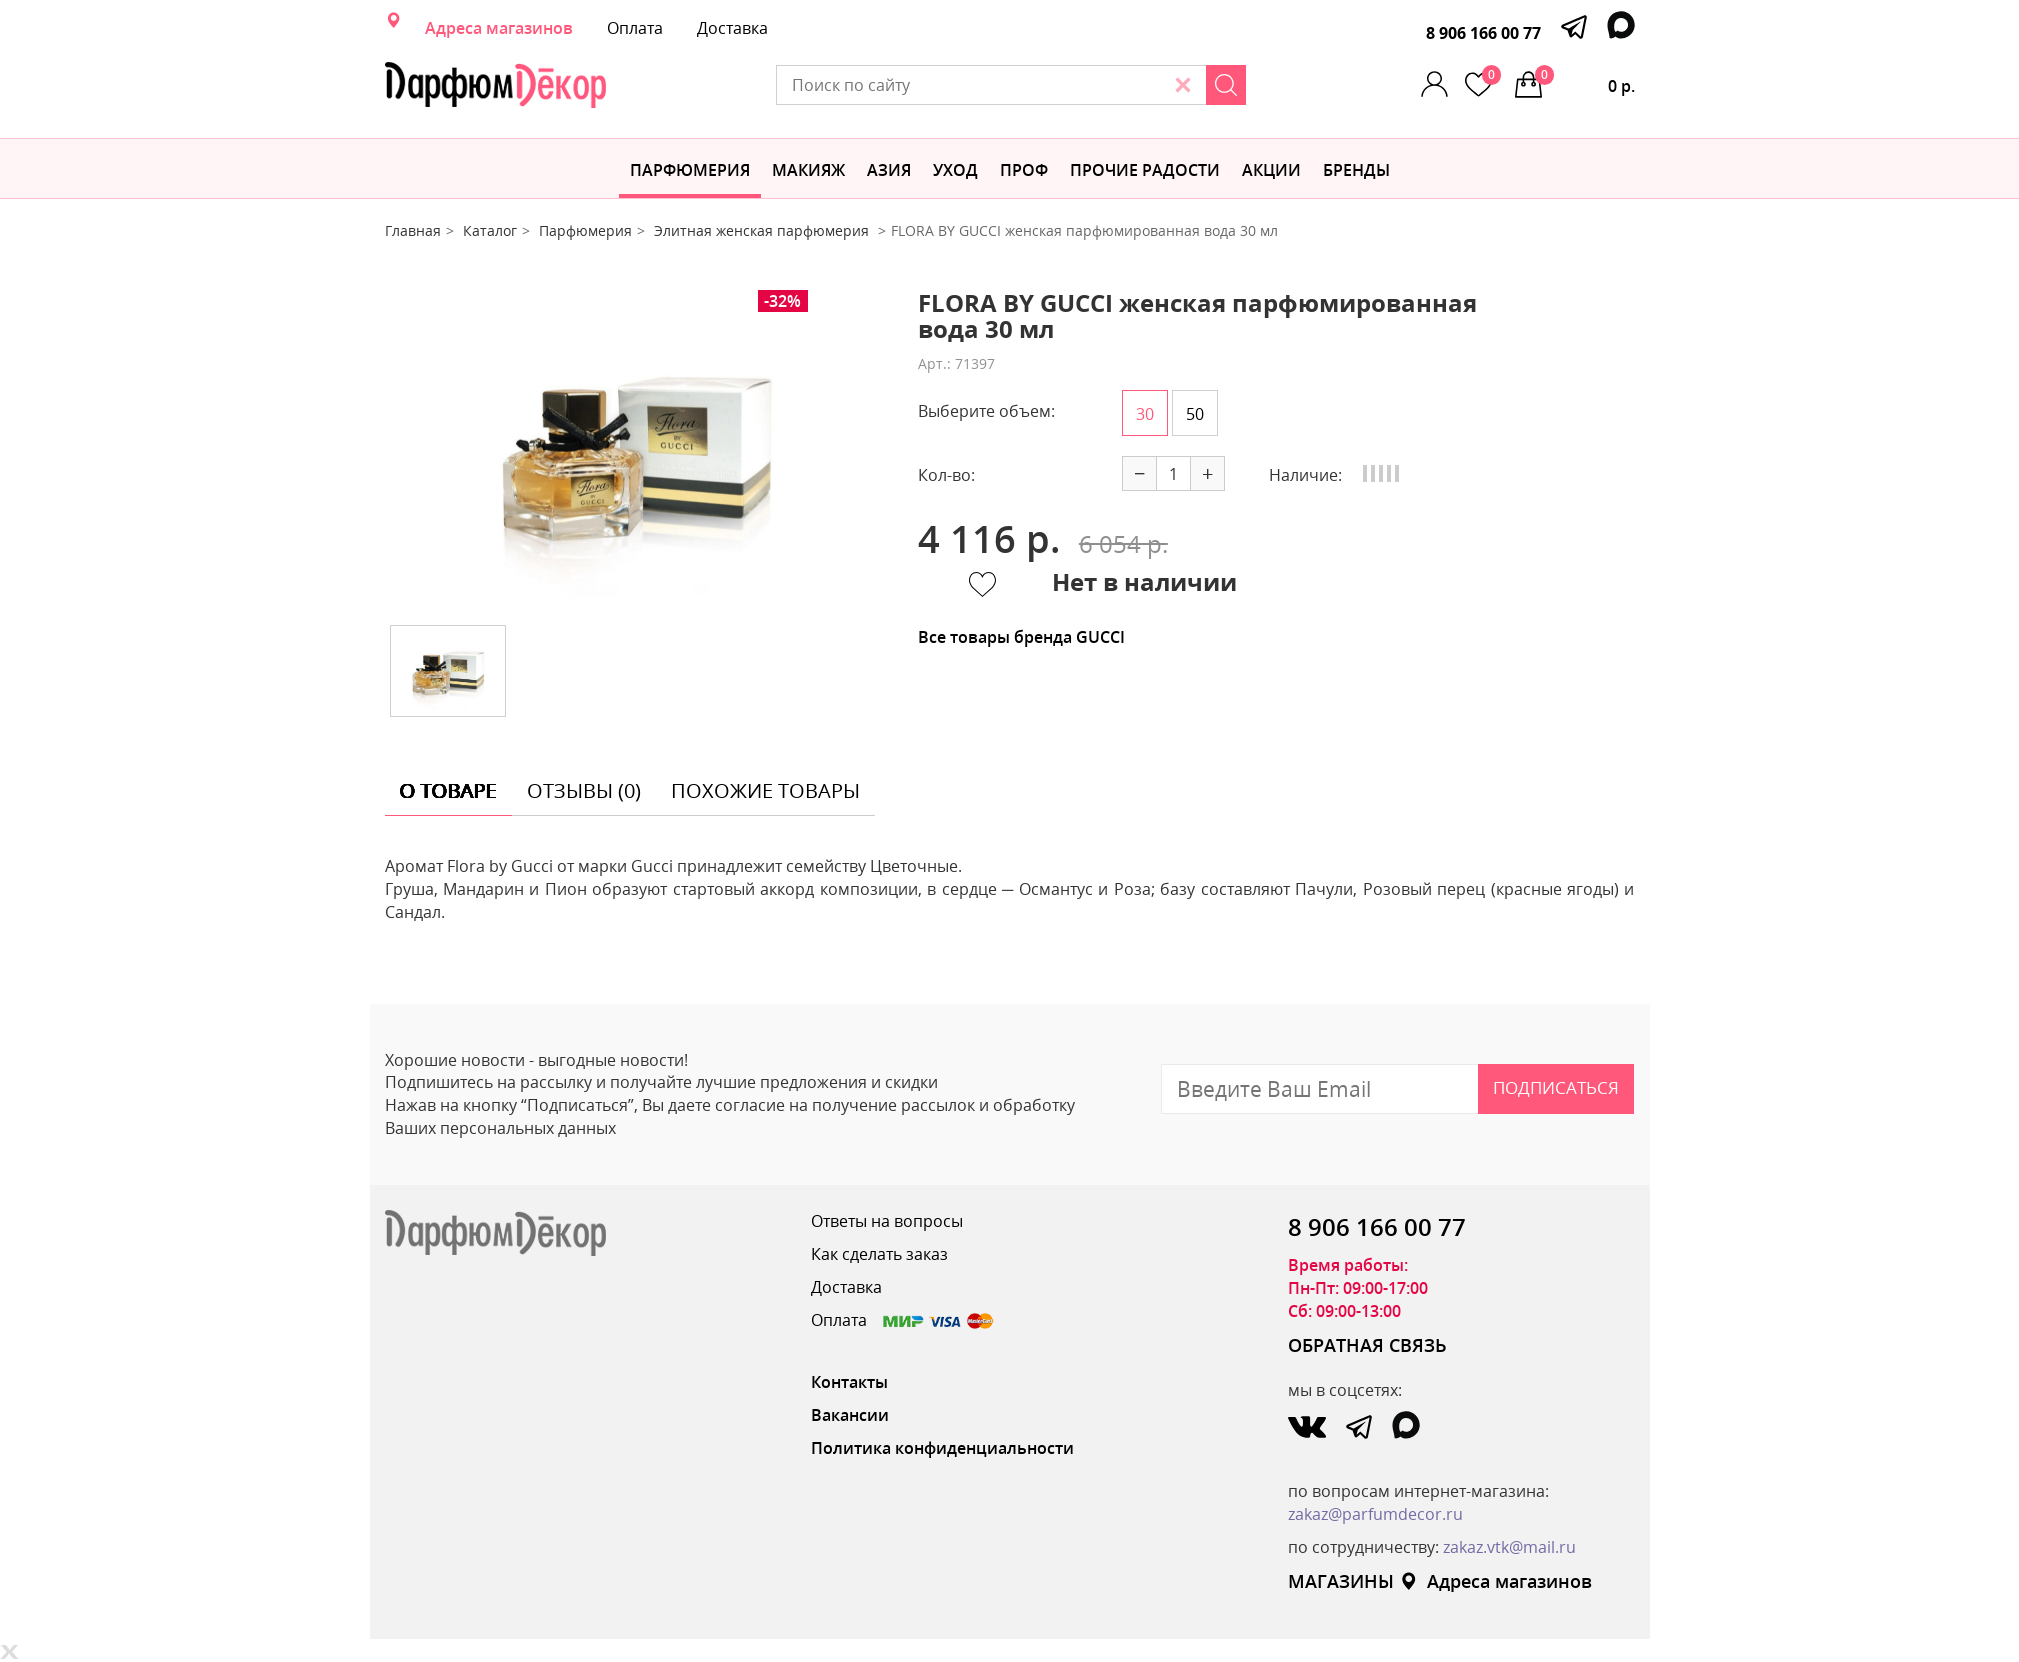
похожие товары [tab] (765, 790)
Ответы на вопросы (887, 1221)
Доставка (732, 28)
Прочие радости (1145, 170)
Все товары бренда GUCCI (1021, 637)
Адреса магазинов (499, 28)
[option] (636, 450)
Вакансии (850, 1415)
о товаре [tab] (448, 790)
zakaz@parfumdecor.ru (1375, 1514)
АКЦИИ (1271, 170)
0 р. (1585, 81)
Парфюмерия (690, 170)
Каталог (490, 230)
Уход (955, 170)
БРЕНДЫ (1356, 170)
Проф (1024, 170)
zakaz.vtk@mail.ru (1509, 1547)
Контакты (849, 1382)
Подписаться (1556, 1087)
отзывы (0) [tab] (584, 790)
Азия (889, 170)
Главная (413, 230)
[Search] (1226, 85)
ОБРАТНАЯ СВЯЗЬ (1367, 1345)
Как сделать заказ (879, 1254)
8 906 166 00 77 (1483, 33)
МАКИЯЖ (808, 170)
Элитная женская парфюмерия (763, 230)
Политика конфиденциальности (942, 1448)
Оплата (635, 28)
